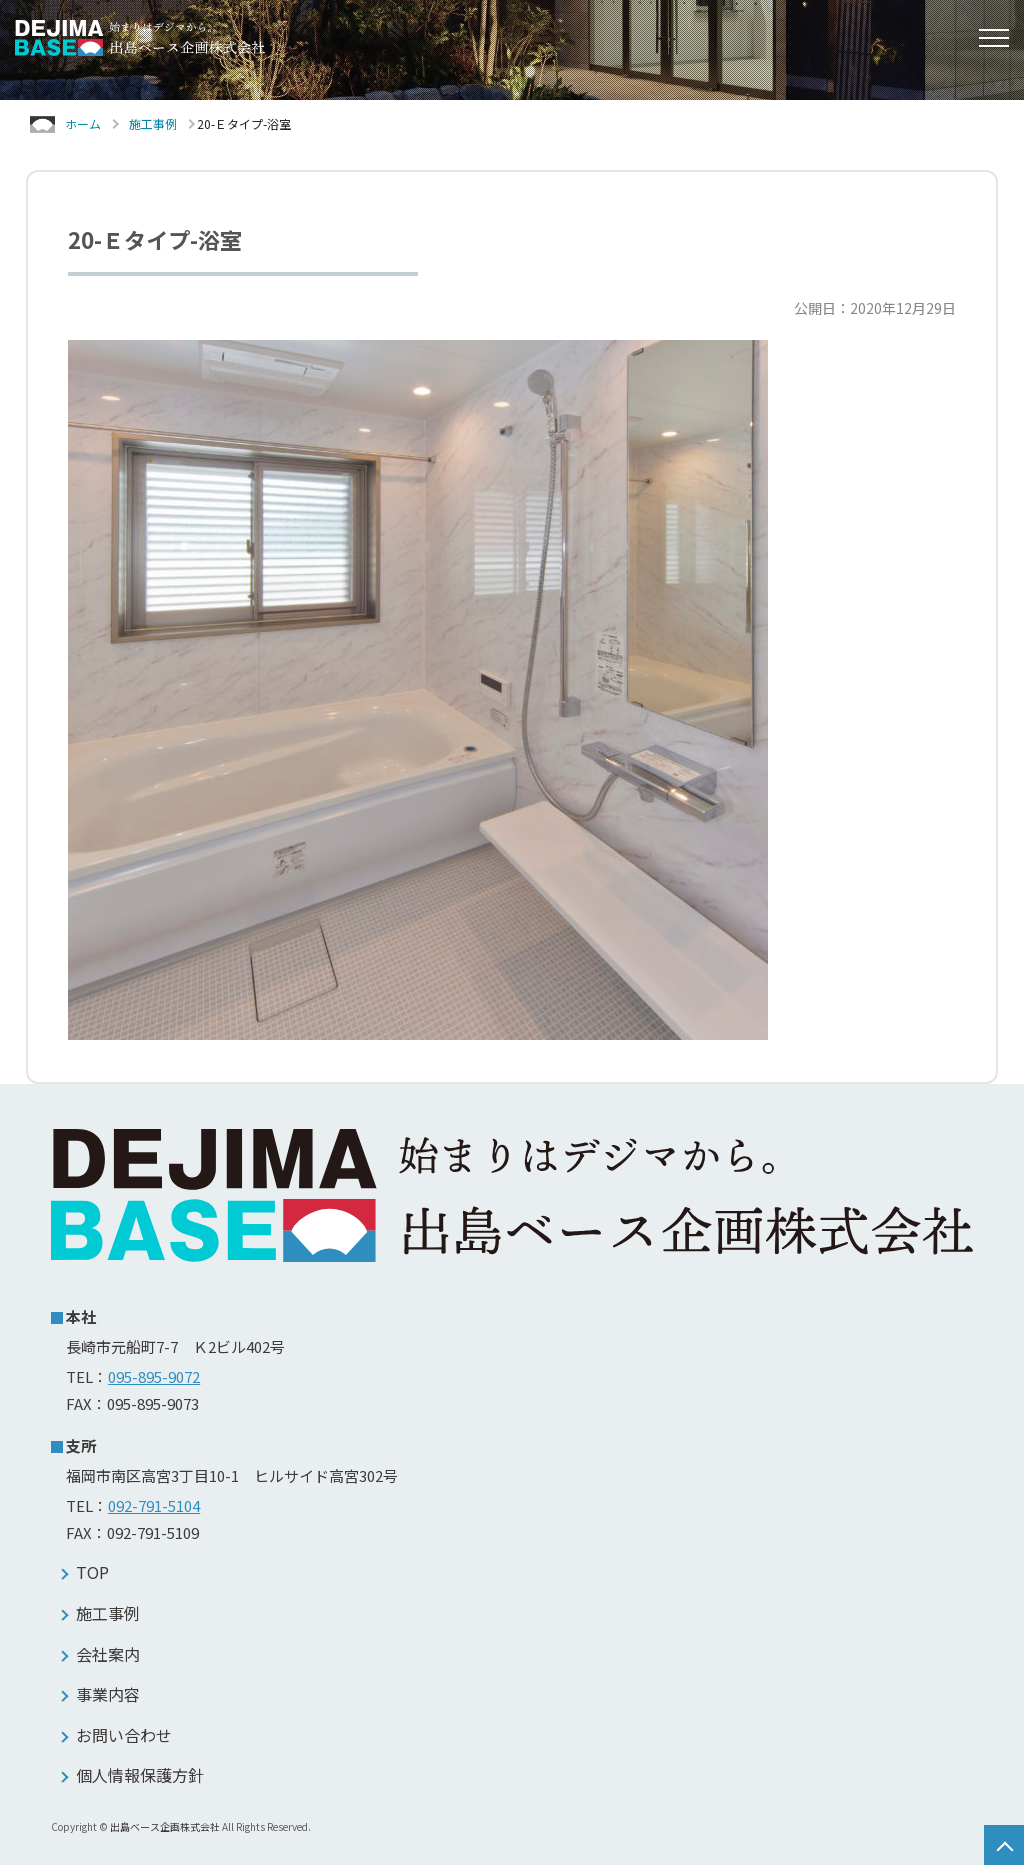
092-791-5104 (154, 1505)
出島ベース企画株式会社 (165, 1826)
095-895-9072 (154, 1376)
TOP (92, 1572)
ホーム (83, 123)
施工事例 (153, 123)
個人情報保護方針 (140, 1775)
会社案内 (108, 1654)
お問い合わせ (124, 1735)
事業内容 (108, 1694)
